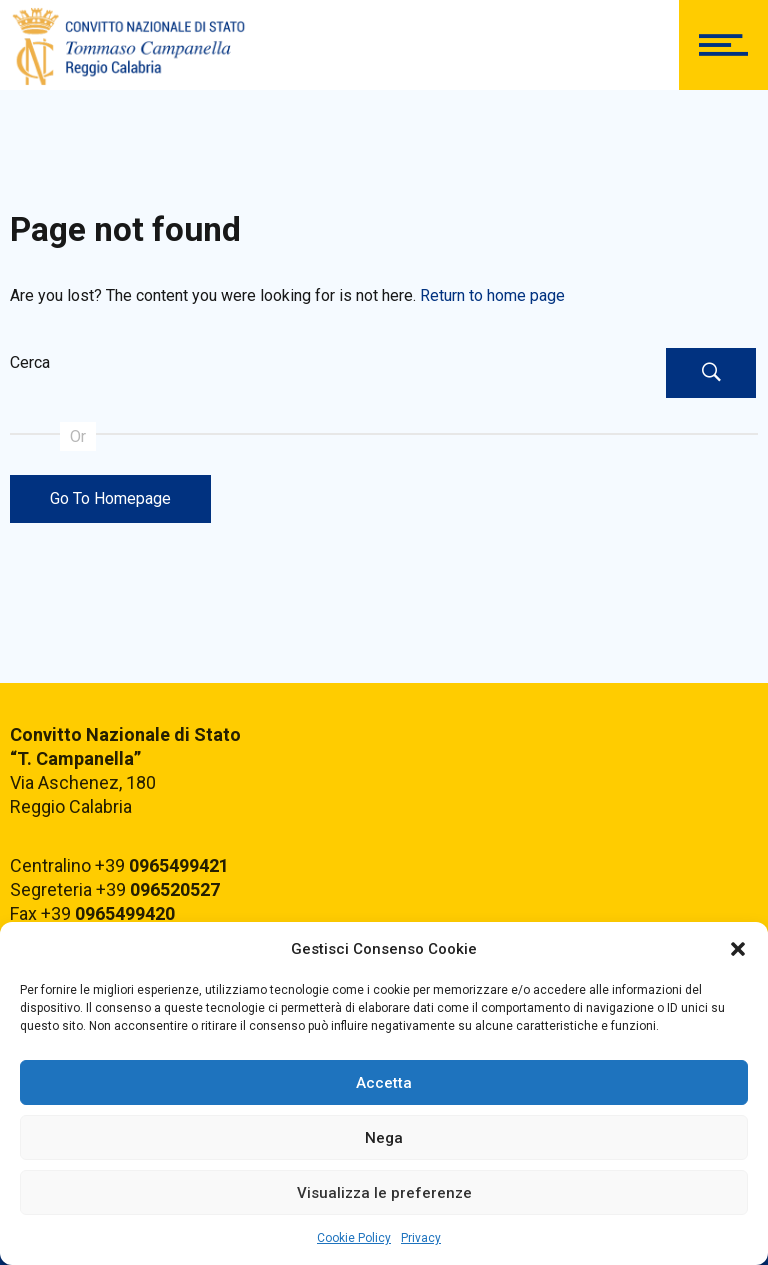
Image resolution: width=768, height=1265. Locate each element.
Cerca (30, 362)
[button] (738, 949)
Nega (384, 1138)
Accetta (384, 1083)
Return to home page (492, 295)
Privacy (421, 1238)
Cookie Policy (354, 1238)
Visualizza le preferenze (384, 1193)
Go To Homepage (110, 498)
